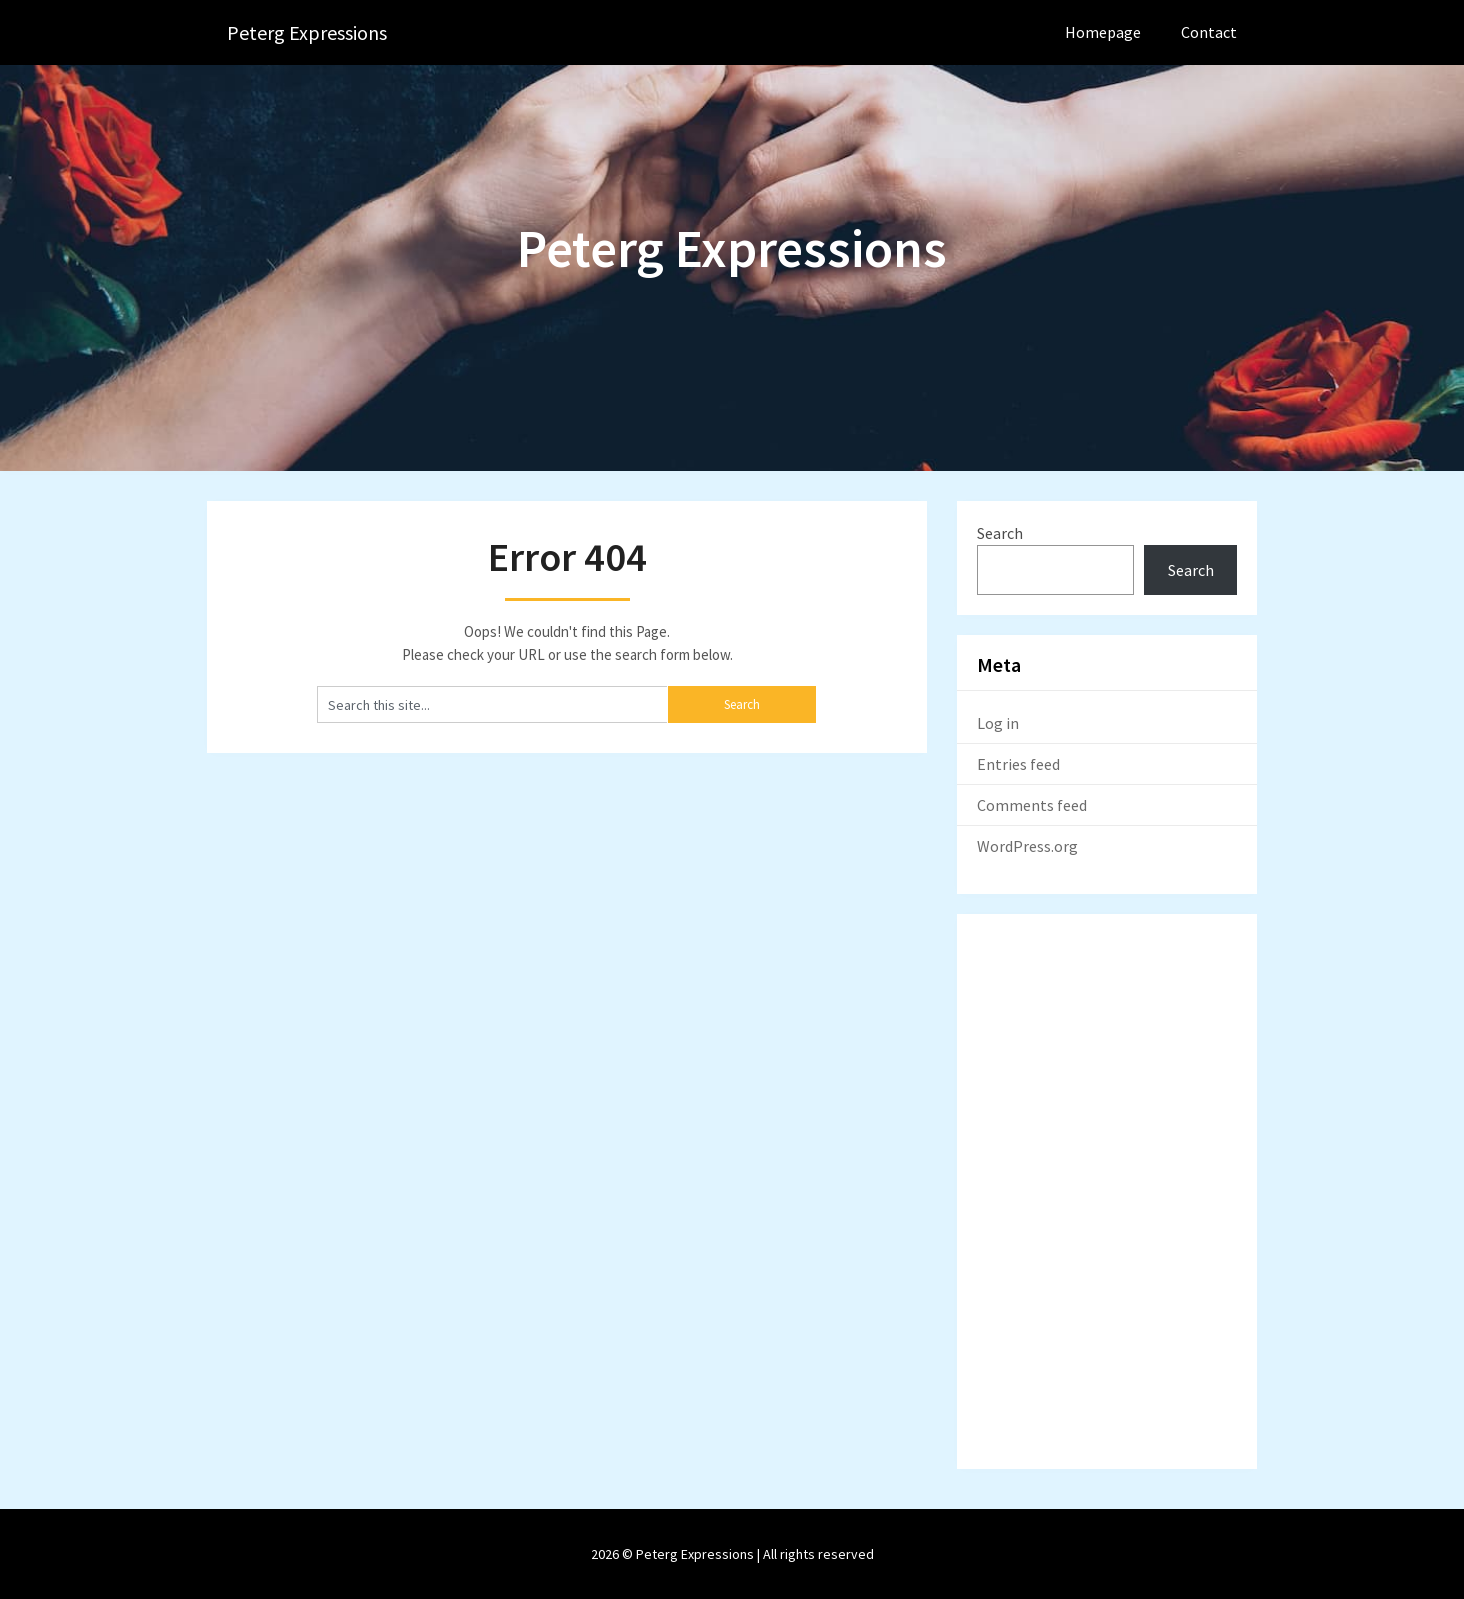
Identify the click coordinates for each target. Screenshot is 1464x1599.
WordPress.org (1027, 846)
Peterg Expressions (307, 32)
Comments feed (1032, 805)
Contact (1209, 32)
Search (1000, 533)
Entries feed (1018, 764)
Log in (998, 723)
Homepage (1103, 32)
